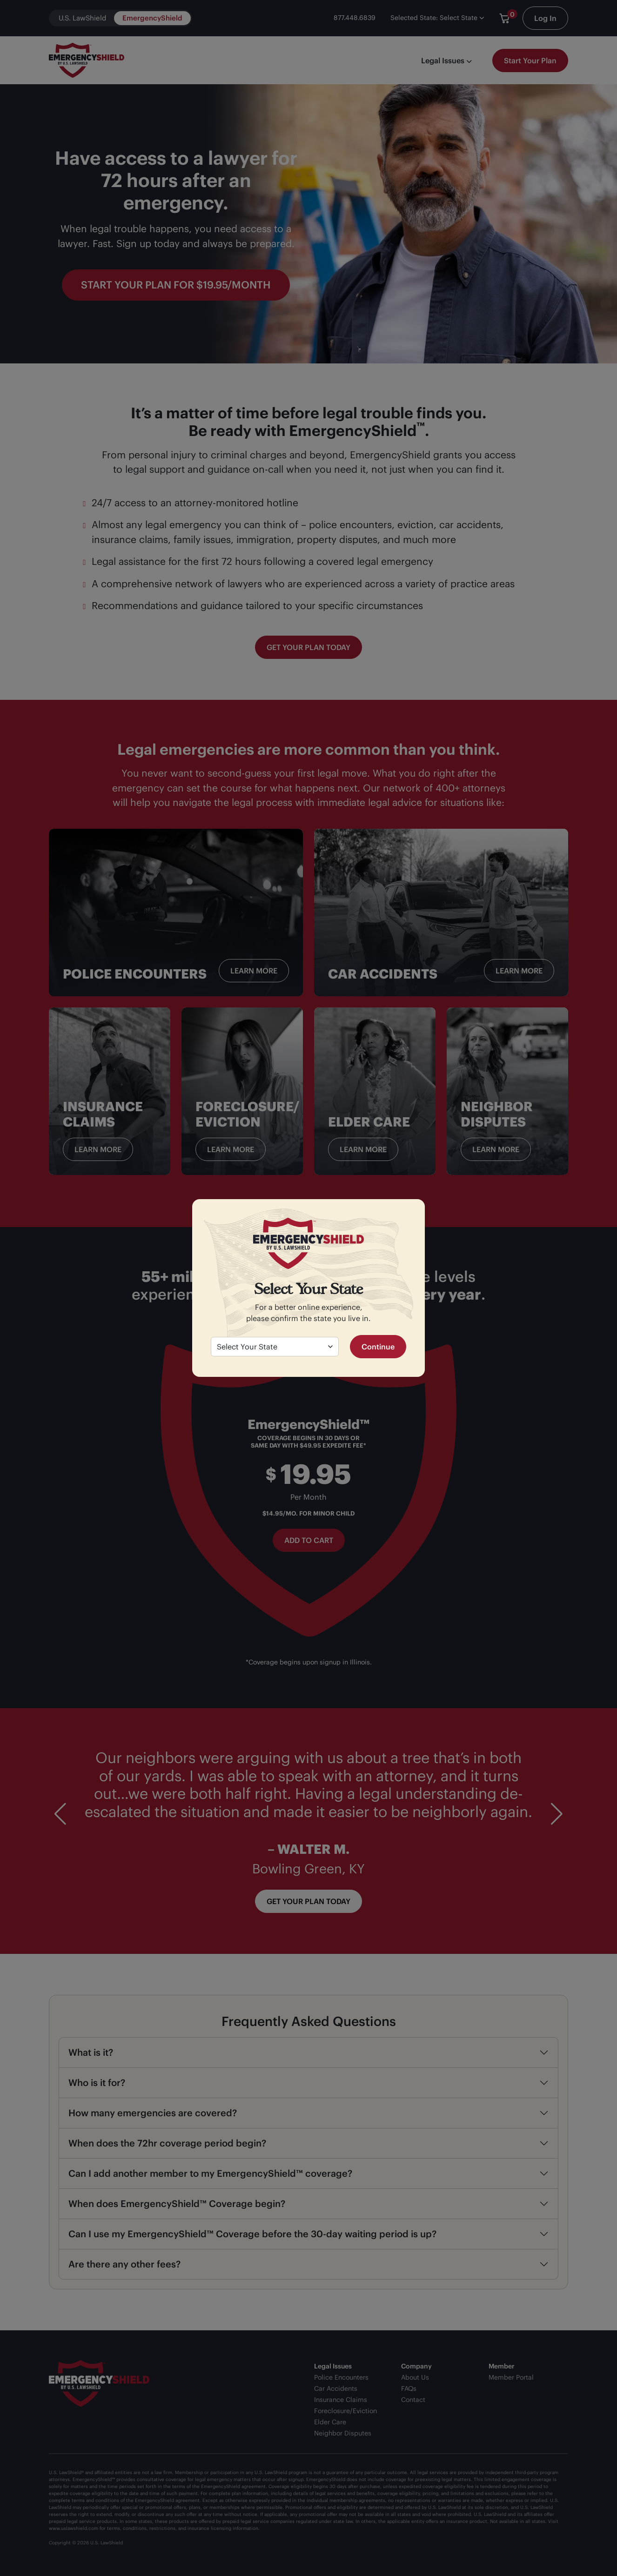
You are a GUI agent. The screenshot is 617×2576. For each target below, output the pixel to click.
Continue (378, 1346)
